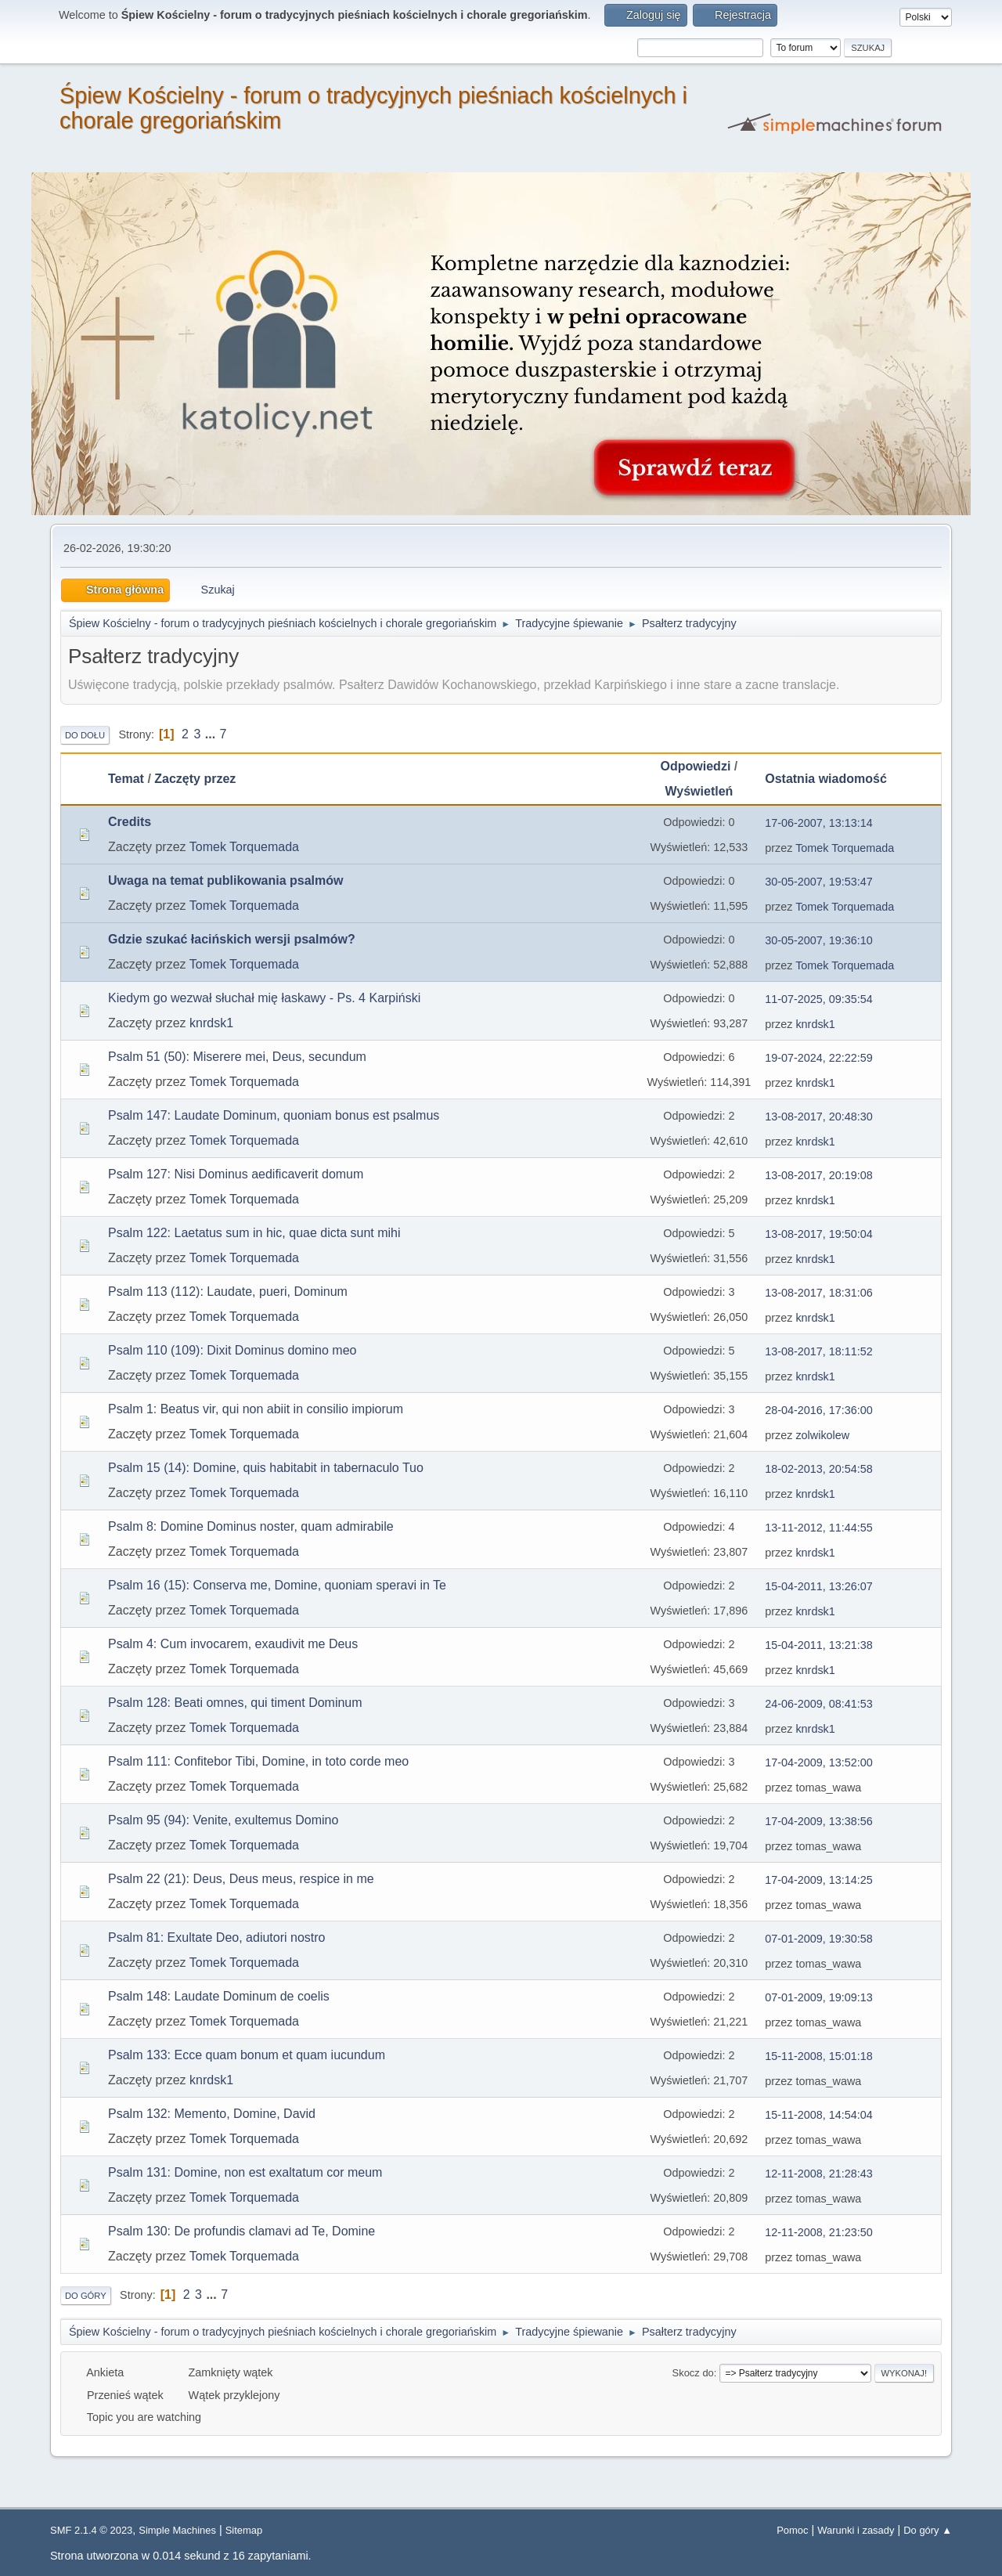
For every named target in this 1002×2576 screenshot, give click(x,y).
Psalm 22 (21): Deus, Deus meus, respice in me (241, 1878)
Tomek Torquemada (244, 846)
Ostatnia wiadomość (833, 778)
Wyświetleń (699, 791)
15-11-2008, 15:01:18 (819, 2056)
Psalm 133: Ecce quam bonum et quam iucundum (246, 2055)
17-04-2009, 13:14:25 (819, 1880)
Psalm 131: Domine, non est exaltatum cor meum (245, 2172)
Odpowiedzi (696, 766)
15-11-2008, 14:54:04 (819, 2115)
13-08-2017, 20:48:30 (819, 1116)
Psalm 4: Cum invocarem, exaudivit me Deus (233, 1644)
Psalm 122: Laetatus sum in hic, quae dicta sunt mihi (254, 1232)
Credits (129, 821)
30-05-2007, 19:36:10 (819, 940)
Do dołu (85, 735)
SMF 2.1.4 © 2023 (91, 2530)
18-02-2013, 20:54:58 (819, 1469)
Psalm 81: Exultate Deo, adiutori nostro (216, 1937)
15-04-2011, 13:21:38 (819, 1645)
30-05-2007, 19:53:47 (819, 881)
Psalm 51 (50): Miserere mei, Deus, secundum (237, 1056)
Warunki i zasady (855, 2530)
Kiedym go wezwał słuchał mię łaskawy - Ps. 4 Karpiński (264, 998)
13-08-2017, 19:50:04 (819, 1234)
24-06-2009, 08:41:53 (819, 1703)
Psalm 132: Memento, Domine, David (211, 2113)
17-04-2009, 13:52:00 (819, 1762)
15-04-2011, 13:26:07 (819, 1586)
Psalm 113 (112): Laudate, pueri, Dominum (228, 1291)
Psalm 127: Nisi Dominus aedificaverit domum (235, 1174)
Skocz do (693, 2373)
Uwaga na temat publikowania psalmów (226, 880)
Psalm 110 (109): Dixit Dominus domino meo (232, 1350)
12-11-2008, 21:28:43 (819, 2173)
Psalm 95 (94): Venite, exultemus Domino (223, 1820)
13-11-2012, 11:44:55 (819, 1527)
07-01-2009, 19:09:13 (819, 1997)
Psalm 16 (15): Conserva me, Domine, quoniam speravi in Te (277, 1585)
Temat (126, 778)
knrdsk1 (211, 1023)
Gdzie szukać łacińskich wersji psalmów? (231, 939)
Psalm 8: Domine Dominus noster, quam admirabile (251, 1526)
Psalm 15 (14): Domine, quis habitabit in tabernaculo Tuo (266, 1467)
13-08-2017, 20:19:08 (819, 1175)
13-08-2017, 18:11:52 (819, 1351)
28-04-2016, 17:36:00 (819, 1410)
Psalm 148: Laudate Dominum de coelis (219, 1996)
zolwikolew (822, 1435)
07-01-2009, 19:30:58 (819, 1938)
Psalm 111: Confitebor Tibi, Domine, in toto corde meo (258, 1761)
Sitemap (244, 2530)
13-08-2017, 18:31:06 (819, 1292)
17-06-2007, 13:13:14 (819, 823)
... (212, 734)
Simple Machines (177, 2530)
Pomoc (792, 2530)
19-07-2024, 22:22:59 (819, 1058)
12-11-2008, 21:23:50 (819, 2232)
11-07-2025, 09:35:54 (819, 999)
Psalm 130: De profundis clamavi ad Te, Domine (241, 2231)
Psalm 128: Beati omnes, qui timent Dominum (235, 1702)
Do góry (85, 2295)
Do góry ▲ (927, 2530)
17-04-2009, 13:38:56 (819, 1821)
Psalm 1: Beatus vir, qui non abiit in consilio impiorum (255, 1409)
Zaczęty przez (195, 778)
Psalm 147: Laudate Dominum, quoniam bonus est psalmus (273, 1115)
